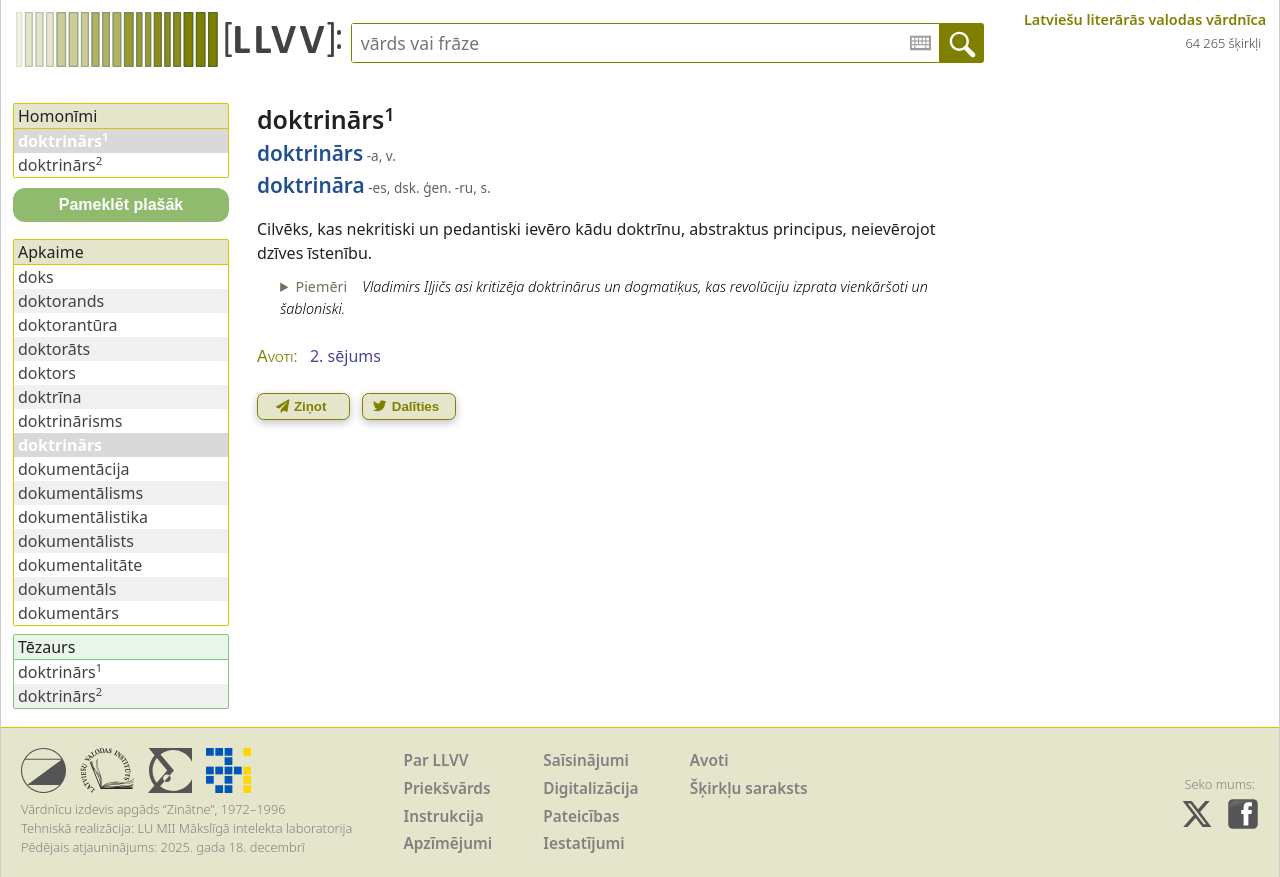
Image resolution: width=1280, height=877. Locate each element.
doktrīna (49, 397)
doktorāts (54, 349)
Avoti (709, 760)
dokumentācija (74, 469)
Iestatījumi (583, 843)
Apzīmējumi (448, 843)
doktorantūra (68, 325)
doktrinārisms (70, 421)
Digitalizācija (590, 788)
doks (36, 277)
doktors (47, 373)
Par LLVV (436, 760)
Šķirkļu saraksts (749, 788)
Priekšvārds (447, 788)
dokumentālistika (83, 517)
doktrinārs (60, 165)
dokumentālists (76, 541)
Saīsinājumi (586, 760)
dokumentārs (68, 613)
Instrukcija (444, 816)
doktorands (61, 301)
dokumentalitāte (80, 565)
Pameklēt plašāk (121, 204)
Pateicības (581, 816)
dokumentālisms (80, 493)
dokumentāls (67, 589)
